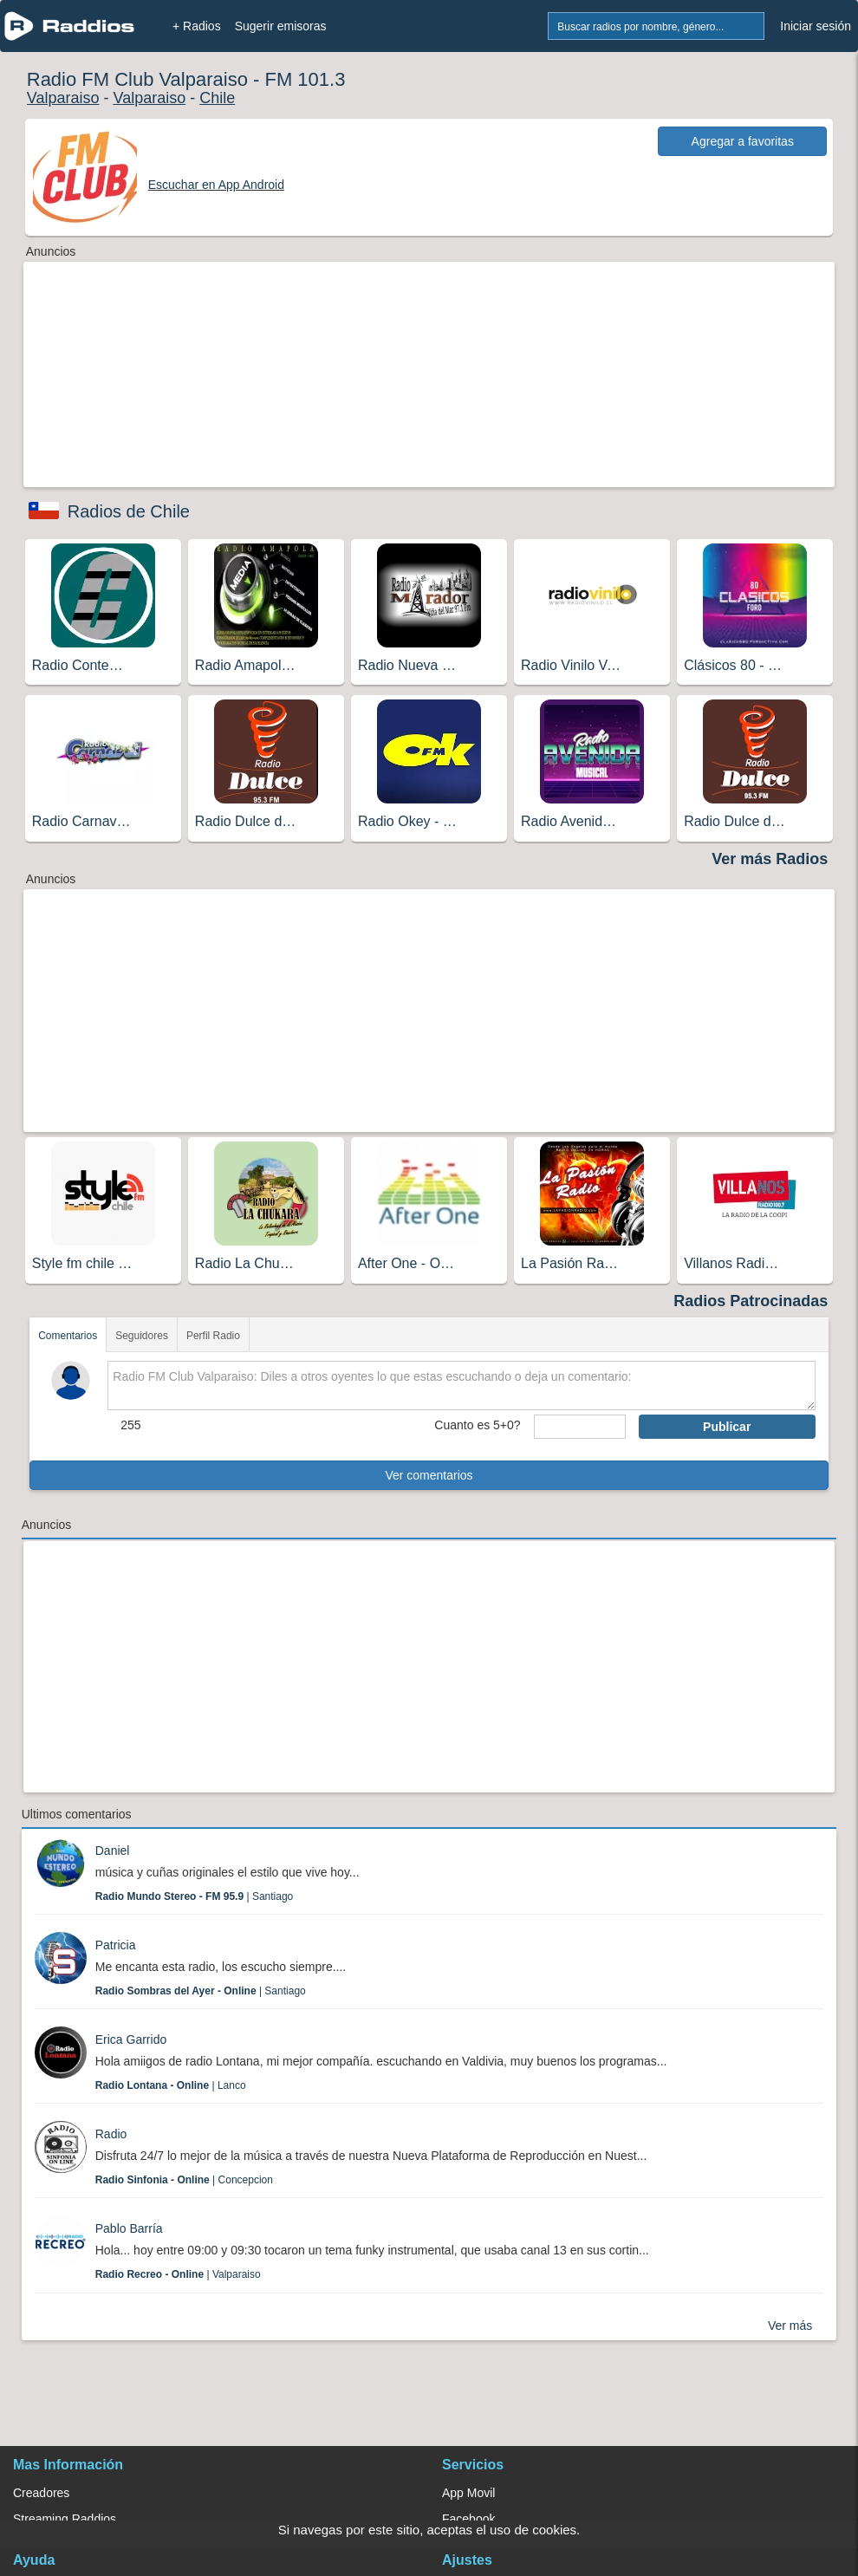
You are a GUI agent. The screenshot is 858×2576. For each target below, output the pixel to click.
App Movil (468, 2493)
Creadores (41, 2493)
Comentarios (67, 1336)
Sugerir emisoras (281, 26)
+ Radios (196, 26)
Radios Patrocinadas (750, 1301)
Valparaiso (63, 98)
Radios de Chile (129, 511)
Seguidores (141, 1336)
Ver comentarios (428, 1475)
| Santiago (194, 1896)
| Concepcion (184, 2180)
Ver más (790, 2325)
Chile (217, 98)
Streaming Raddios (64, 2519)
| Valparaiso (178, 2274)
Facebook (468, 2519)
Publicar (727, 1427)
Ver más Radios (770, 859)
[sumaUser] (580, 1427)
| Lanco (170, 2085)
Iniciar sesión (815, 26)
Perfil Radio (213, 1336)
